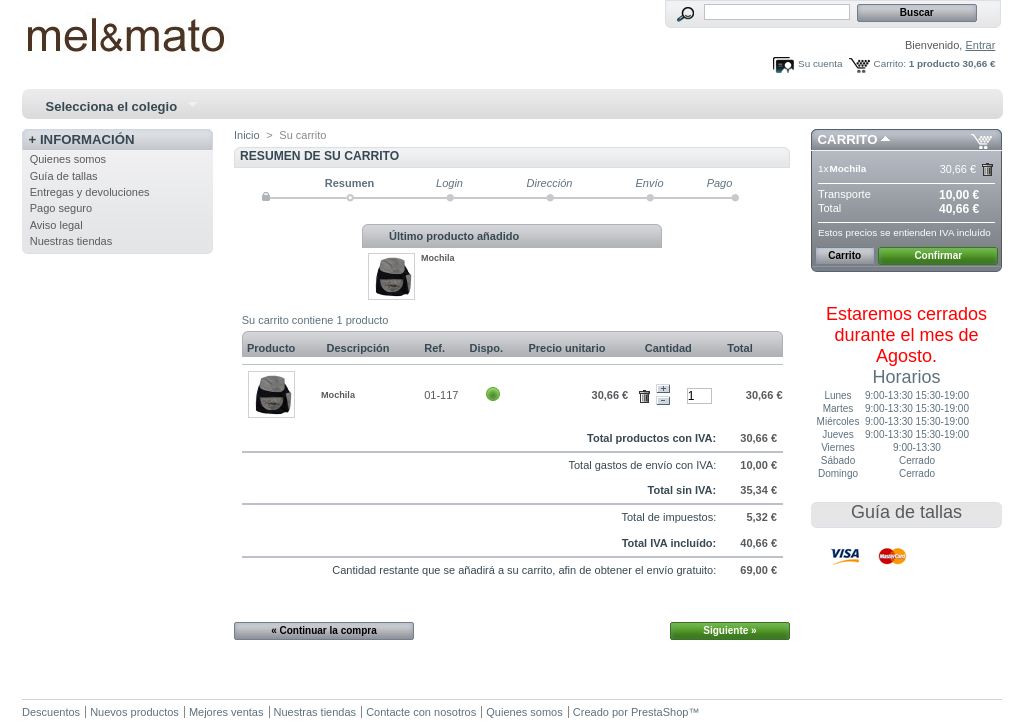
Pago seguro (61, 208)
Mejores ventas (226, 712)
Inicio (247, 135)
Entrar (980, 45)
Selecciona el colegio (113, 107)
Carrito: (890, 63)
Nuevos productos (134, 712)
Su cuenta (820, 63)
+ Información (82, 139)
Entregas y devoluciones (90, 192)
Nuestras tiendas (71, 241)
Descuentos (51, 712)
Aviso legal (56, 225)
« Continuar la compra (324, 630)
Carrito (848, 139)
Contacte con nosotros (421, 712)
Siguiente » (729, 630)
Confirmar (938, 255)
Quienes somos (68, 159)
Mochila (438, 258)
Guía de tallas (64, 176)
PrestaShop (659, 712)
